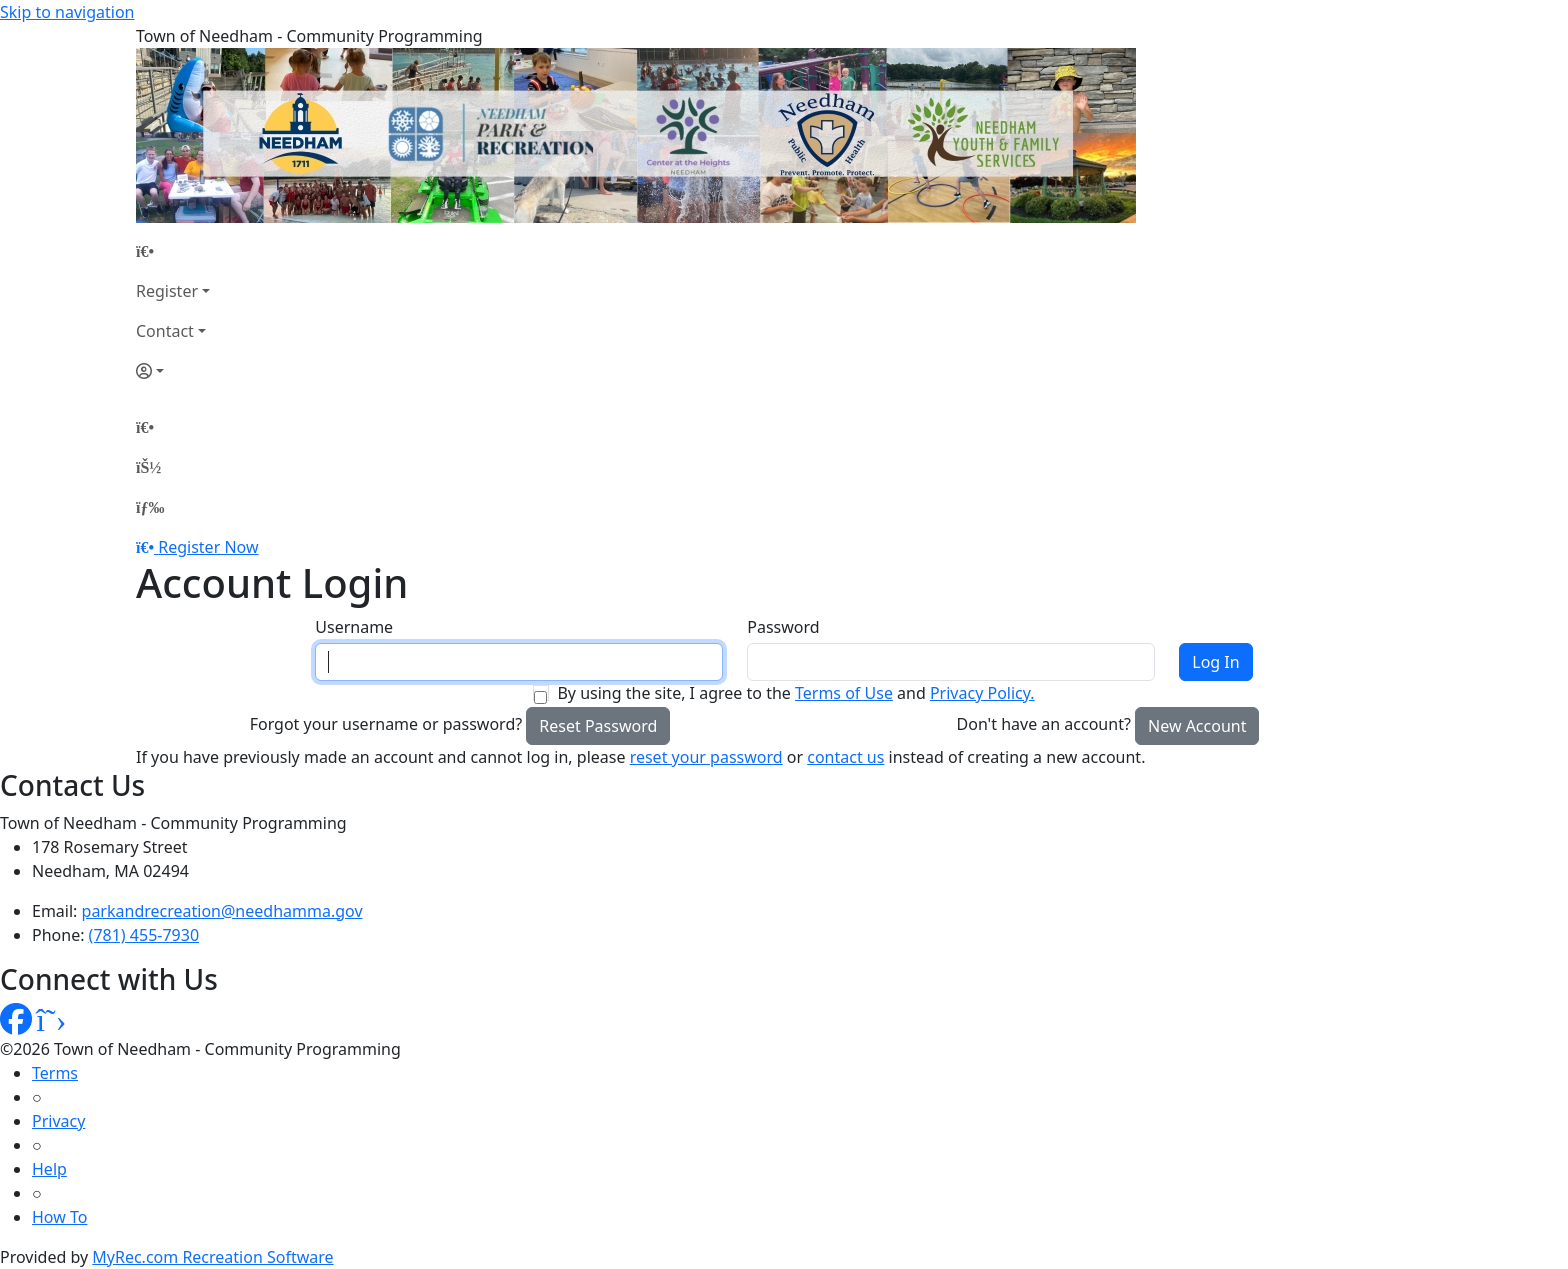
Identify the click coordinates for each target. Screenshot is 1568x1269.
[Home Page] (173, 251)
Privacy (58, 1121)
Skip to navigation (67, 12)
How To (59, 1217)
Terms (55, 1073)
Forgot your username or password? (386, 724)
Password (783, 627)
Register (167, 291)
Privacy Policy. (982, 693)
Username (354, 627)
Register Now (208, 547)
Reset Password (598, 726)
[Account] (173, 371)
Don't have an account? (1044, 724)
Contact (165, 331)
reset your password (706, 757)
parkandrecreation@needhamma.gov (222, 911)
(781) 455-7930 (144, 935)
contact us (845, 757)
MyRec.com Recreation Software (212, 1257)
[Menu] (150, 507)
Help (49, 1169)
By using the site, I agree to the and (795, 693)
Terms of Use (844, 693)
